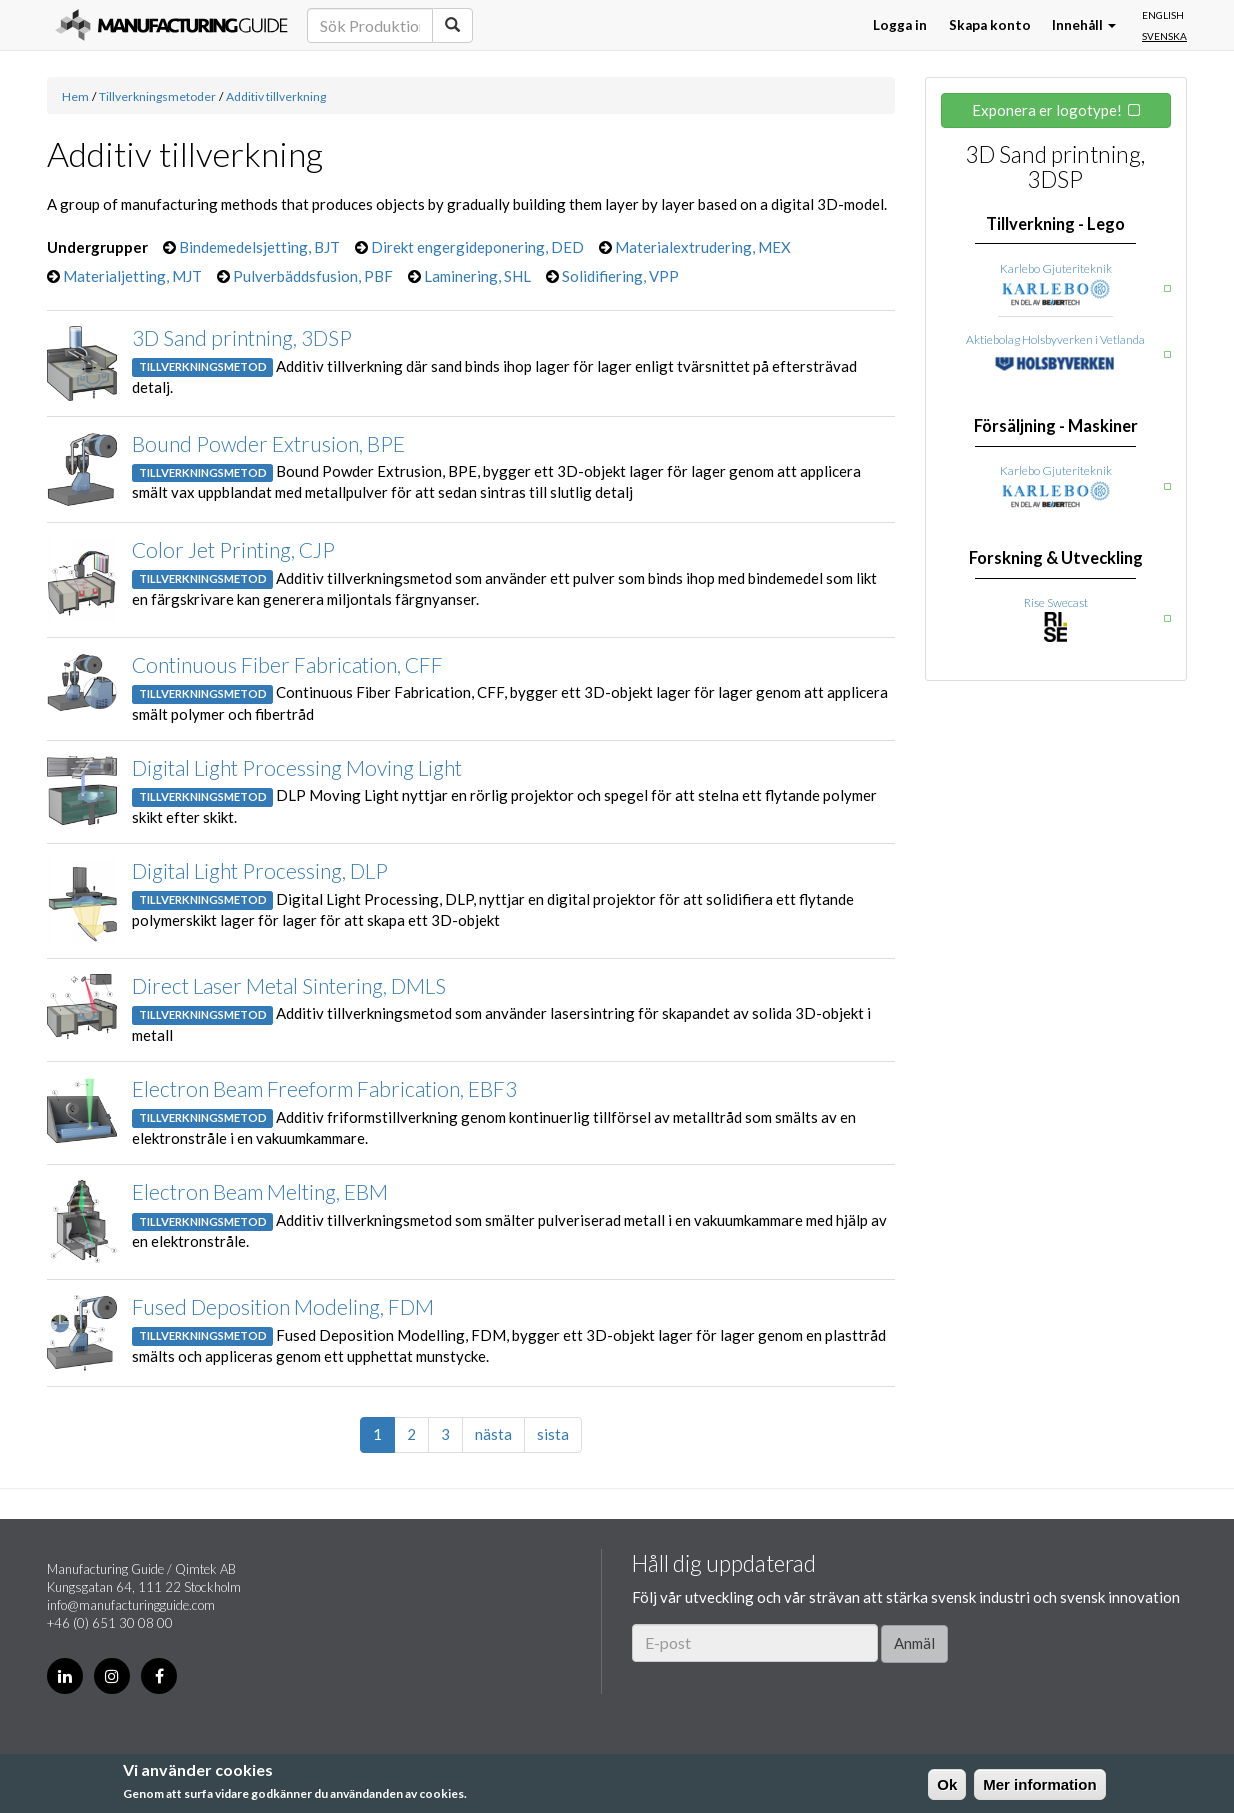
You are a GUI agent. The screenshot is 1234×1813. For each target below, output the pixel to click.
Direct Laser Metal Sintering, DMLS (289, 985)
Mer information (1039, 1784)
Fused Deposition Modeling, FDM (283, 1306)
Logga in (900, 25)
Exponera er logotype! (1047, 110)
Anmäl (914, 1643)
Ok (947, 1784)
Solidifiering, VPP (620, 276)
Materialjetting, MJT (132, 276)
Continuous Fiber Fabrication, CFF (287, 664)
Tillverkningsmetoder (157, 96)
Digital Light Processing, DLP (260, 870)
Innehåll (1084, 25)
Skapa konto (990, 25)
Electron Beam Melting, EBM (260, 1191)
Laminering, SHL (477, 276)
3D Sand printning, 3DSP (242, 337)
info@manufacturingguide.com (131, 1605)
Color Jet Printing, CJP (233, 549)
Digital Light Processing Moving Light (297, 767)
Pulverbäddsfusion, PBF (313, 276)
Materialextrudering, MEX (703, 247)
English (1163, 15)
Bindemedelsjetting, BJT (259, 247)
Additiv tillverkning (276, 96)
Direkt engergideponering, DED (477, 247)
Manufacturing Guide (171, 25)
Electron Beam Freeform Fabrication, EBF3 (324, 1088)
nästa (493, 1434)
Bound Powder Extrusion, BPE (268, 443)
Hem (75, 96)
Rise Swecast (1056, 602)
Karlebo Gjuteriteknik (1056, 268)
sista (553, 1434)
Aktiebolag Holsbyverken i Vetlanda (1055, 339)
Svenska (1164, 36)
